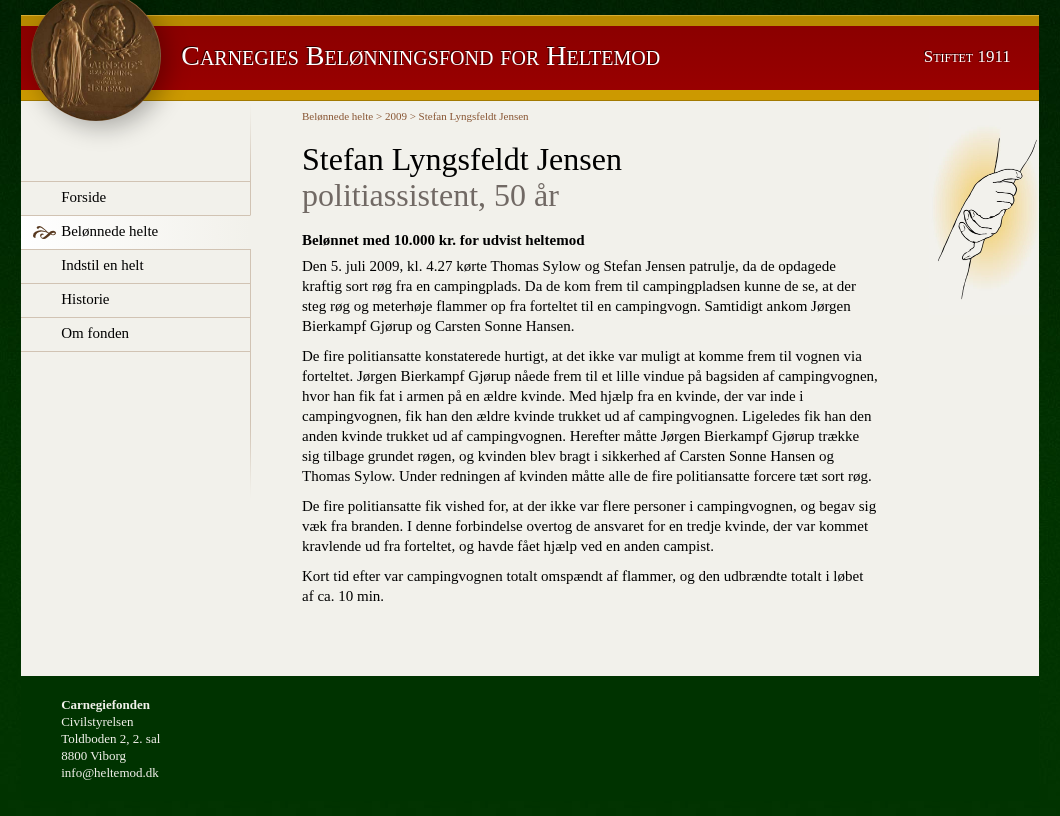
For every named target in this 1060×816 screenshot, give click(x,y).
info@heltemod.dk (110, 772)
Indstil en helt (102, 265)
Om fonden (95, 333)
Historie (85, 299)
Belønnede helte (109, 231)
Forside (83, 197)
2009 (396, 116)
